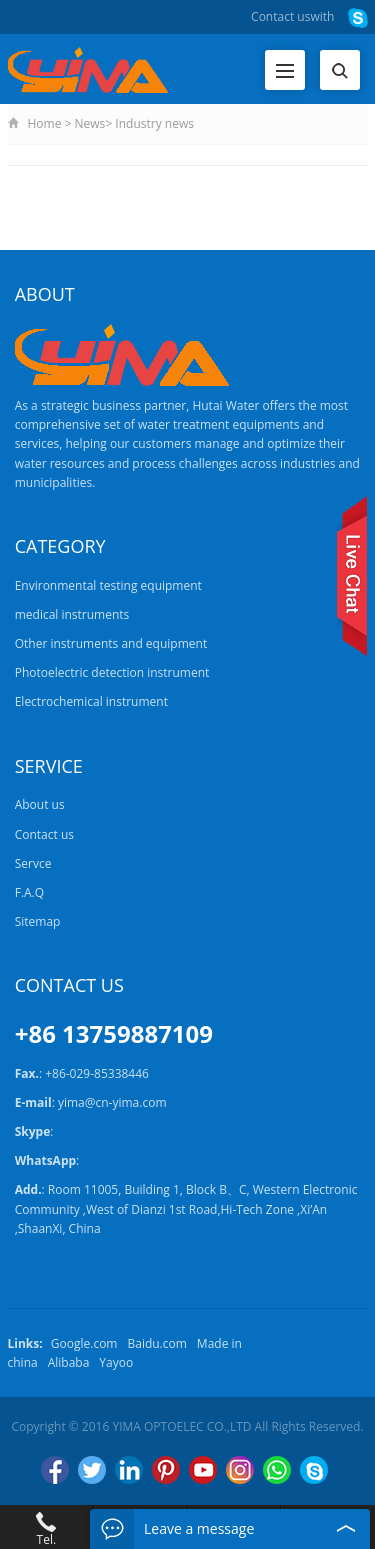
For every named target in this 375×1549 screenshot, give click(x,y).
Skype (314, 1470)
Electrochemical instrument (91, 701)
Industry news (154, 123)
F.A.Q (29, 892)
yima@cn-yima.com (112, 1102)
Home (45, 123)
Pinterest (166, 1470)
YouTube (203, 1470)
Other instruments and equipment (111, 643)
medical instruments (72, 614)
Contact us (280, 16)
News (90, 123)
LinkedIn (129, 1470)
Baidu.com (156, 1343)
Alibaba (69, 1362)
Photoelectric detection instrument (112, 672)
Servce (33, 863)
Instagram (240, 1470)
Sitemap (38, 921)
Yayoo (116, 1362)
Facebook (55, 1470)
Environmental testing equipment (108, 585)
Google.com (84, 1343)
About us (40, 804)
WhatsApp (277, 1470)
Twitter (92, 1470)
